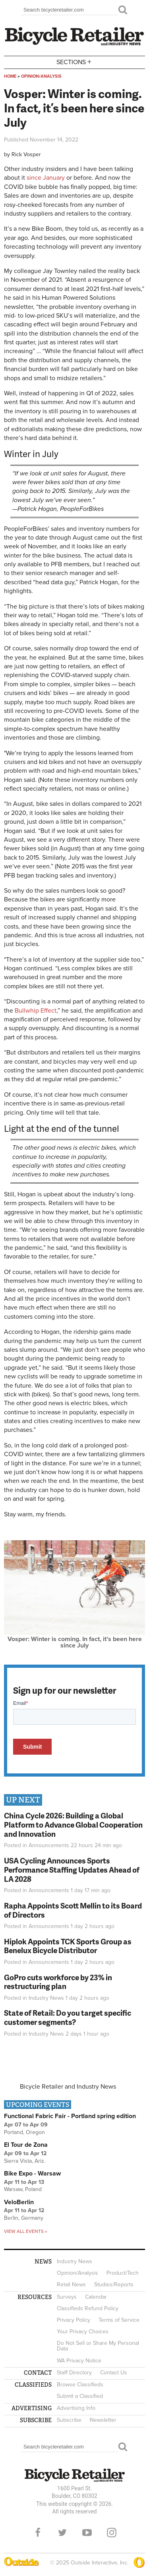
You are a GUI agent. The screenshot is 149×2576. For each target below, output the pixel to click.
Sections (74, 61)
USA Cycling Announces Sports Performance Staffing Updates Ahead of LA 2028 (71, 1869)
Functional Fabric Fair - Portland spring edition (70, 2116)
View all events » (25, 2231)
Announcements (49, 1845)
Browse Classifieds (80, 2384)
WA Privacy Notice (79, 2360)
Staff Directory (74, 2372)
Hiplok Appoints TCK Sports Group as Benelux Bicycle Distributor (68, 1946)
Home (10, 76)
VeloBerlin (19, 2202)
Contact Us (113, 2372)
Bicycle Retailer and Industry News (68, 2087)
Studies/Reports (114, 2284)
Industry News (46, 1998)
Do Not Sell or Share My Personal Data (98, 2346)
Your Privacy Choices (82, 2331)
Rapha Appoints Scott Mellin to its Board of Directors (73, 1910)
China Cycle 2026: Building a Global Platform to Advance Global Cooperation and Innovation (73, 1824)
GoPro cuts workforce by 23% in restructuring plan (58, 1982)
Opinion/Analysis (41, 76)
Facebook (38, 2532)
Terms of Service (119, 2320)
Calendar (96, 2296)
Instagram (111, 2532)
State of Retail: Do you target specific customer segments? (67, 2017)
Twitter (62, 2532)
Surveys (67, 2296)
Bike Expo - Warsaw (32, 2173)
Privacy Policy (73, 2320)
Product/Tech (122, 2273)
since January (46, 178)
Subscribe (69, 2420)
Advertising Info (76, 2408)
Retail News (71, 2284)
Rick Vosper (26, 154)
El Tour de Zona (26, 2145)
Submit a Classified (80, 2396)
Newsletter (103, 2420)
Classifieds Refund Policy (87, 2308)
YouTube (87, 2532)
